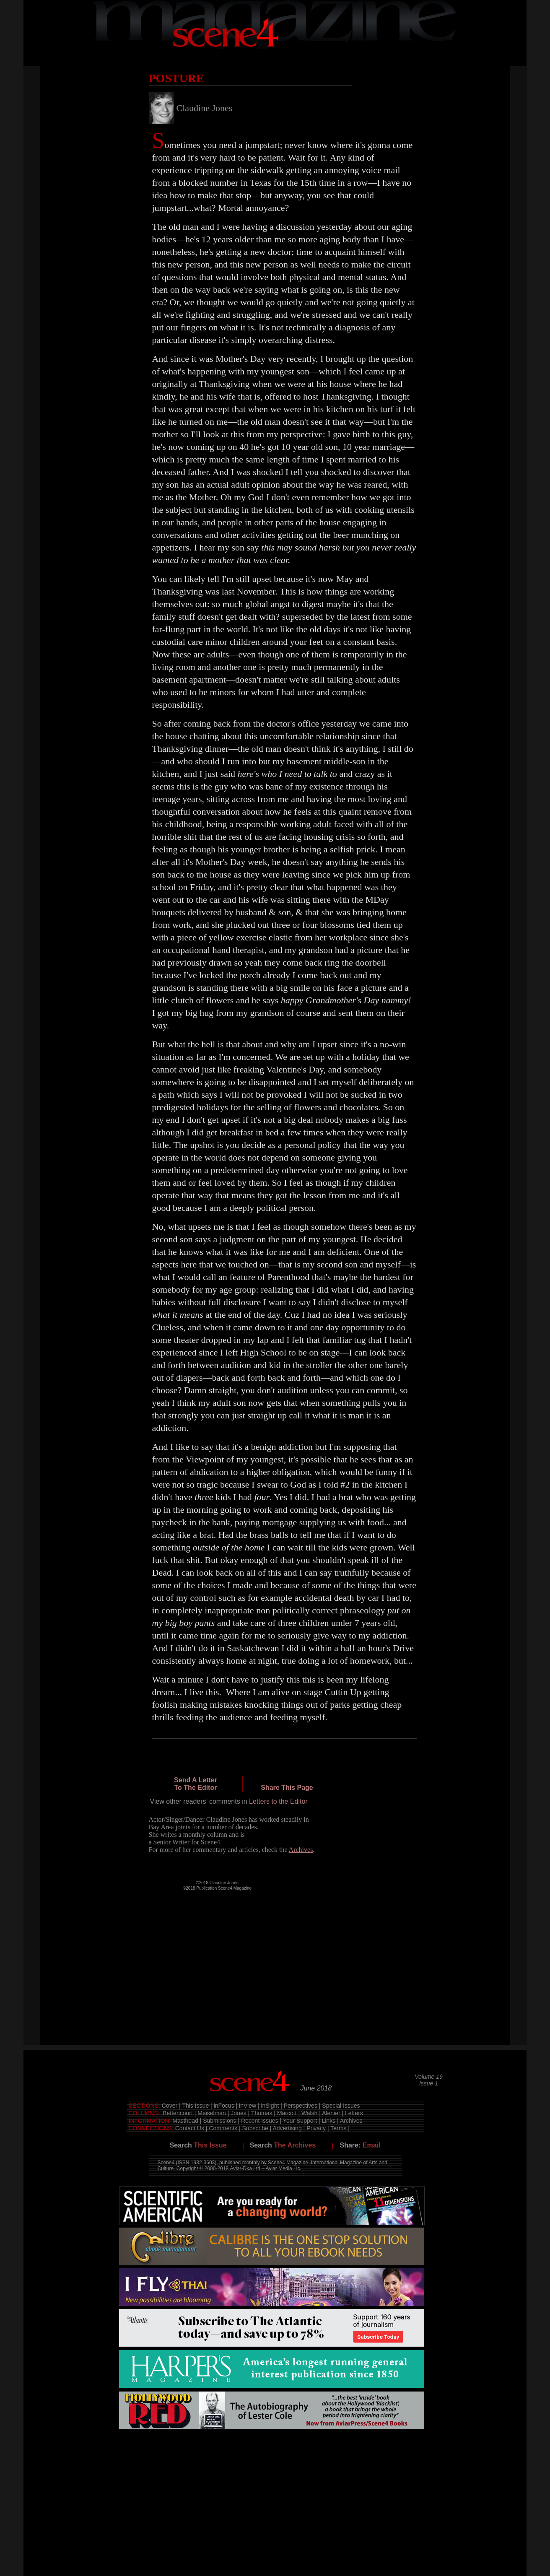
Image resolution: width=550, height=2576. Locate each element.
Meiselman (211, 2113)
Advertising (286, 2128)
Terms (338, 2128)
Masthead (185, 2120)
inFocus (224, 2105)
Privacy (316, 2128)
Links (328, 2120)
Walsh (309, 2113)
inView (247, 2105)
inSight (270, 2105)
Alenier (331, 2113)
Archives (351, 2120)
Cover (169, 2105)
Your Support (300, 2120)
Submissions (219, 2120)
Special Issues (341, 2105)
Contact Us (189, 2128)
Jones (238, 2113)
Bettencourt (178, 2113)
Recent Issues (259, 2120)
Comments (223, 2128)
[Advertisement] (271, 2458)
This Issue (195, 2105)
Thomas (261, 2113)
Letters (354, 2113)
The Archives (295, 2145)
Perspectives (300, 2105)
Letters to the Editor (278, 1801)
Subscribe (255, 2128)
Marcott (287, 2113)
